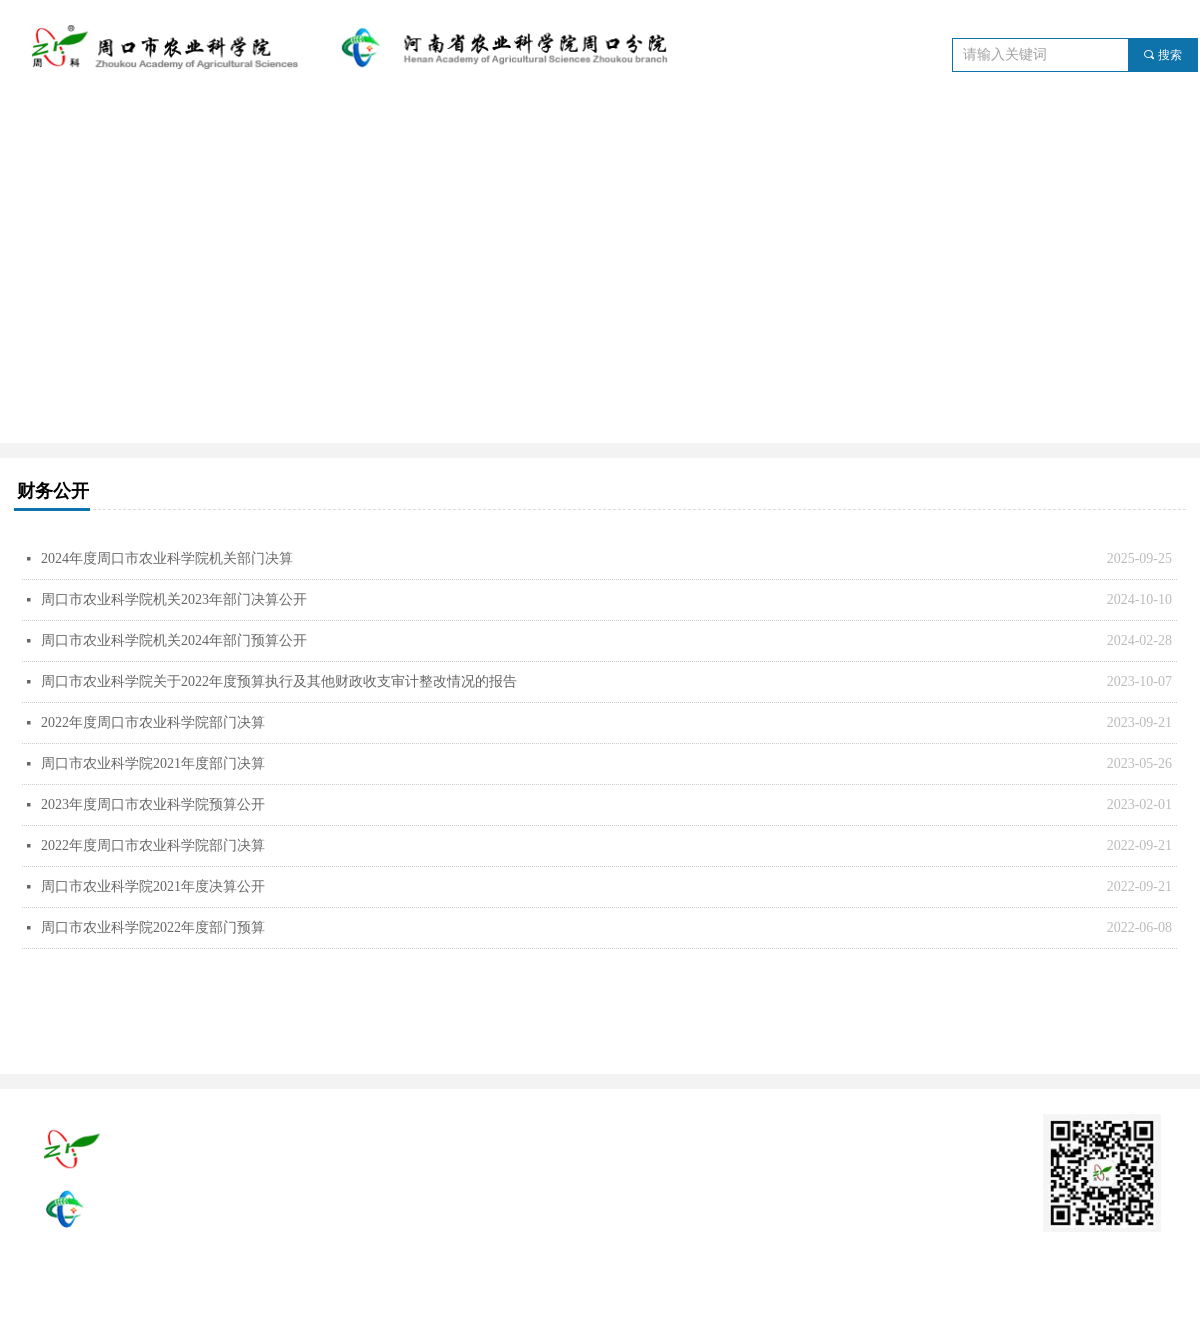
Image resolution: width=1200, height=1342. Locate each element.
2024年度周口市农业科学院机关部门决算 (167, 558)
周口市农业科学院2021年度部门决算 (153, 763)
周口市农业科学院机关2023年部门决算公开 (174, 599)
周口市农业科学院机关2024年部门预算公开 (174, 640)
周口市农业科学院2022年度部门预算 (153, 927)
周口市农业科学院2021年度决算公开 (153, 886)
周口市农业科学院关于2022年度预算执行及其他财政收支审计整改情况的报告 (279, 681)
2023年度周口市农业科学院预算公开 (153, 804)
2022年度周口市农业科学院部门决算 (153, 722)
